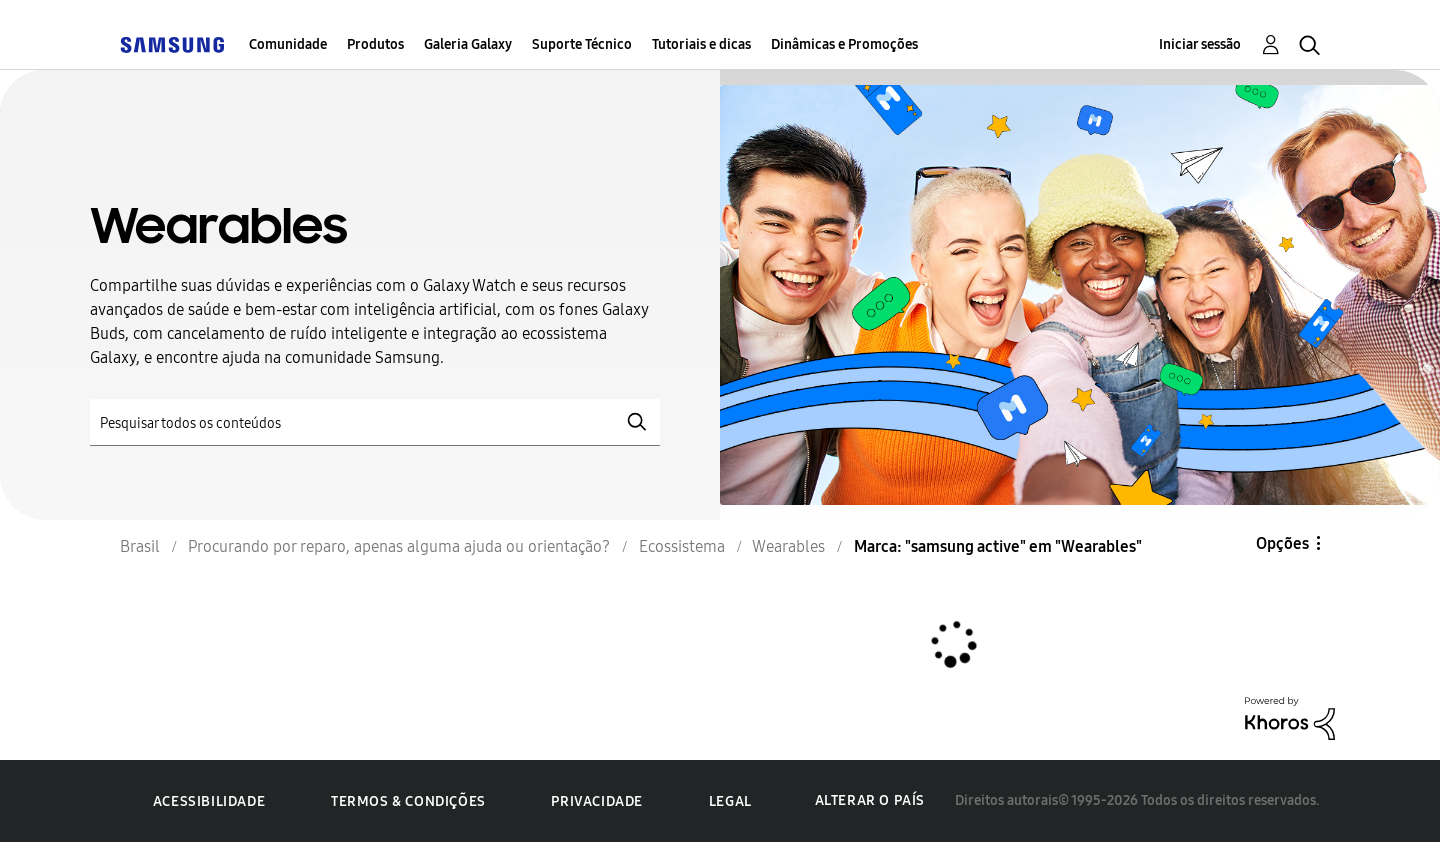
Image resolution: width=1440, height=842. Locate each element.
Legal (730, 801)
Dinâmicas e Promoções (844, 44)
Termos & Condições (408, 801)
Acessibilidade (209, 801)
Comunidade (288, 44)
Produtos (375, 44)
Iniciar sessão (1200, 44)
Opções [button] (1282, 543)
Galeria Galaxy (468, 44)
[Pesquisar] (375, 422)
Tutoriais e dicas (701, 44)
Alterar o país (870, 800)
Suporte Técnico (582, 44)
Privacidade (597, 801)
